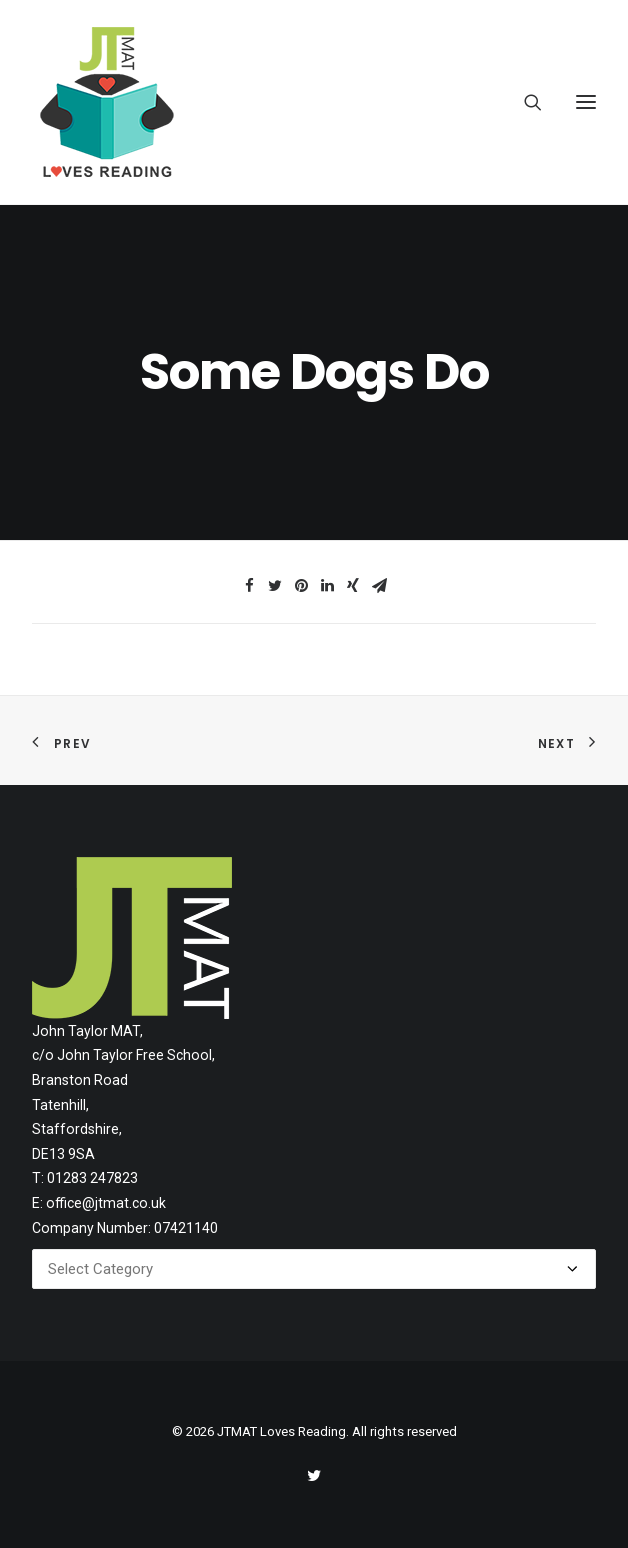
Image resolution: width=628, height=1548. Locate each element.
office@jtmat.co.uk (106, 1203)
